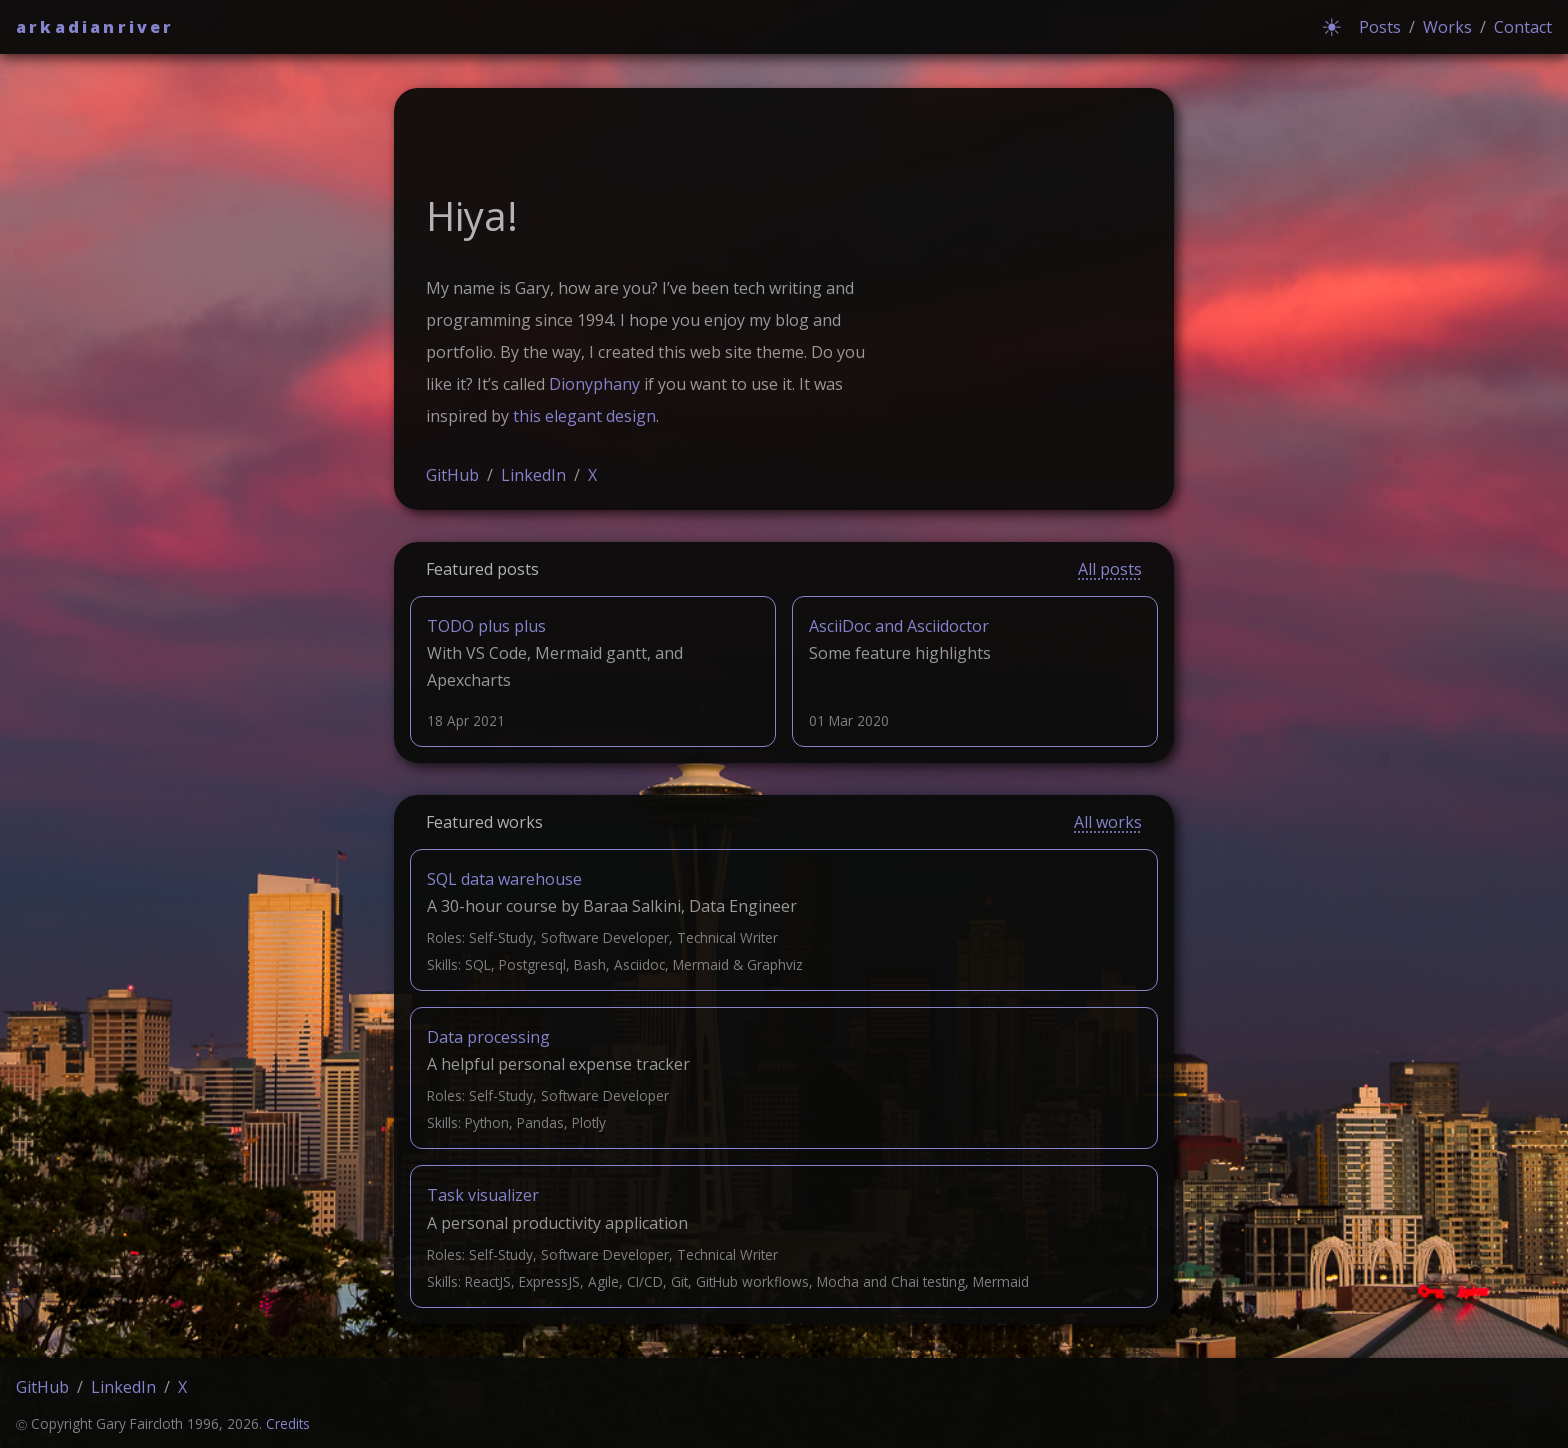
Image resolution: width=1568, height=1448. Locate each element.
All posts (1110, 569)
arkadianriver (95, 27)
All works (1108, 822)
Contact (1523, 27)
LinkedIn (533, 475)
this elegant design (584, 416)
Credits (288, 1423)
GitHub (452, 475)
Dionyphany (594, 384)
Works (1447, 27)
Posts (1380, 27)
